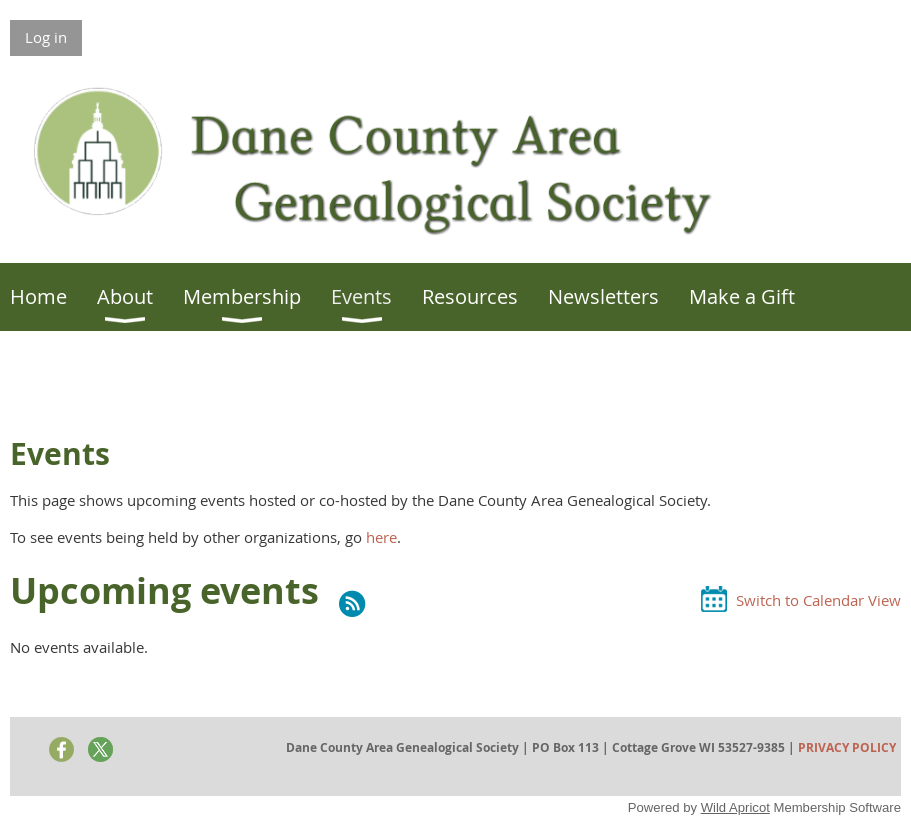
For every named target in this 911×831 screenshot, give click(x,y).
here (381, 537)
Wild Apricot (735, 807)
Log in (46, 37)
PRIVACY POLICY (847, 747)
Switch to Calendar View (818, 600)
